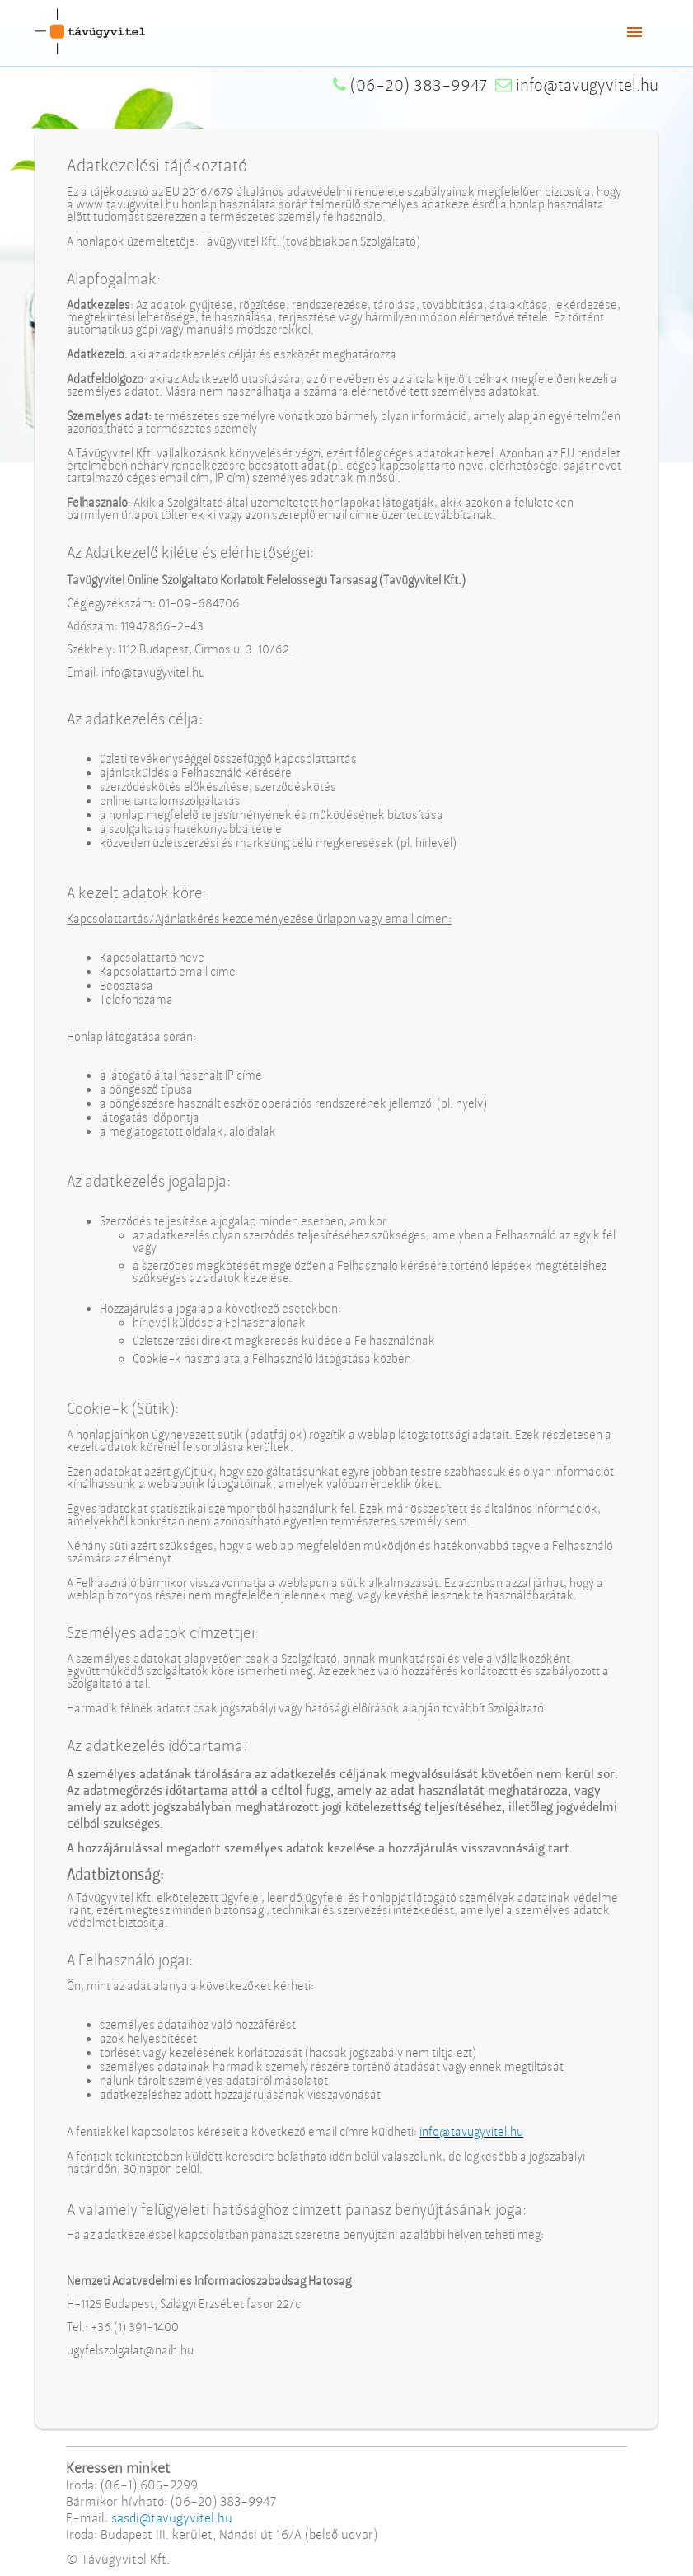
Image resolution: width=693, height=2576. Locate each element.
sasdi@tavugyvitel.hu (171, 2518)
